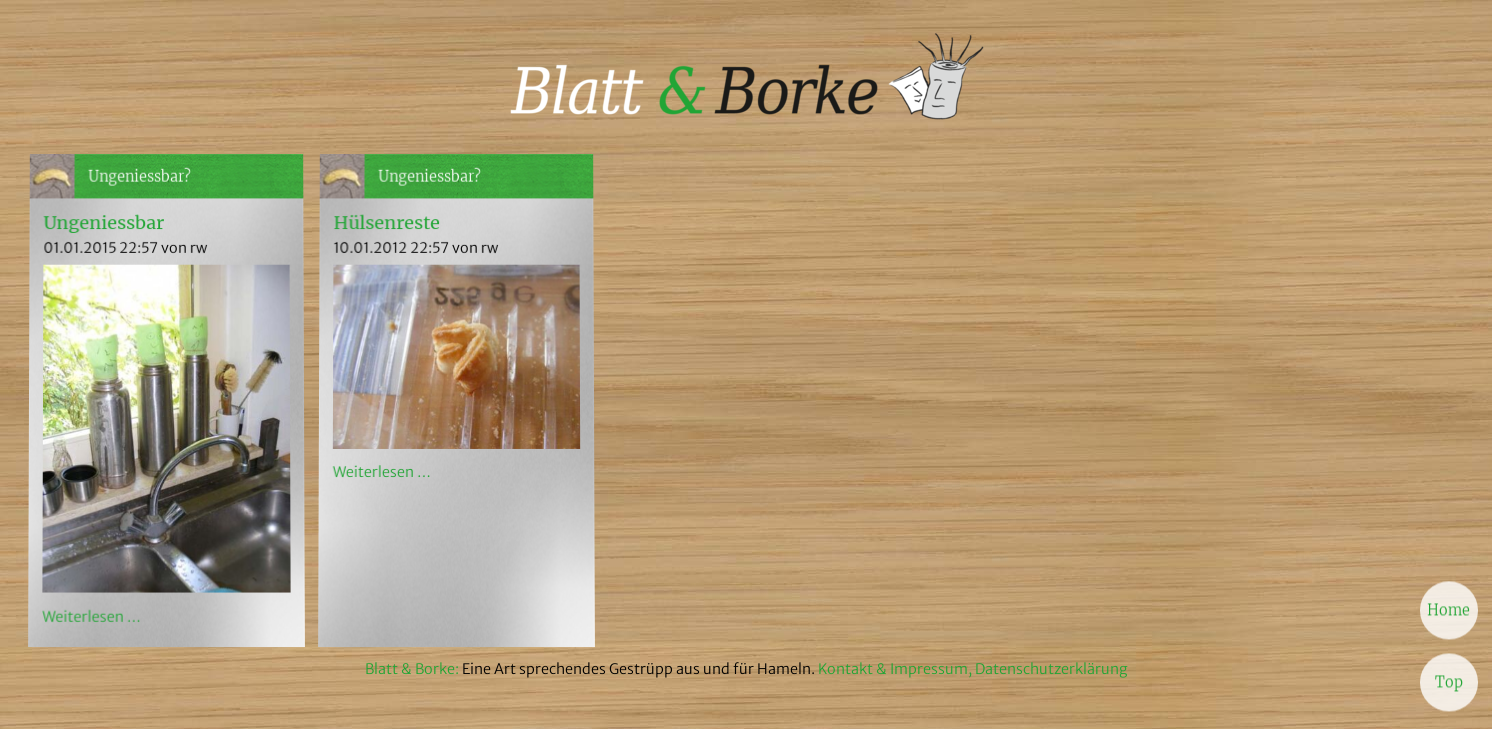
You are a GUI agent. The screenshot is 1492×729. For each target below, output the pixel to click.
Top (1449, 680)
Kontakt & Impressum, (895, 669)
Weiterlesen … (91, 616)
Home (1448, 608)
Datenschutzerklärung (1051, 669)
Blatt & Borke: (413, 669)
